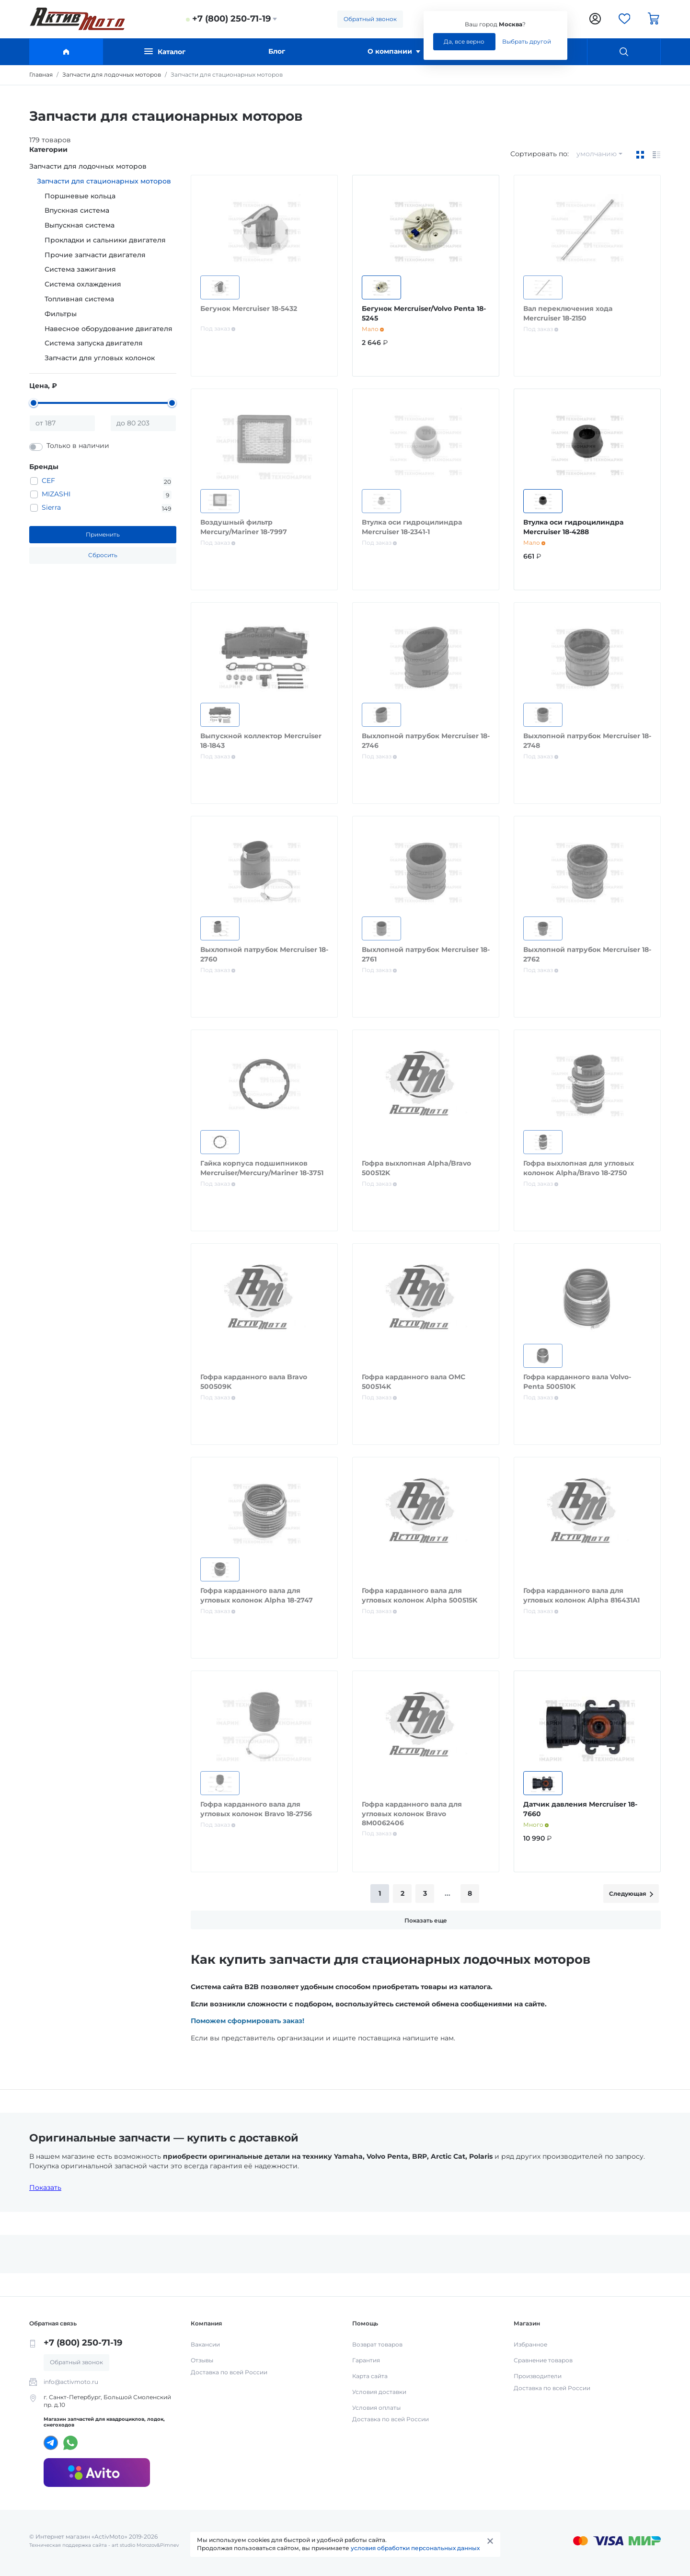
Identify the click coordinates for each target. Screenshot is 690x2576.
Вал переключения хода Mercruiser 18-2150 (567, 313)
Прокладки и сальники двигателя (105, 240)
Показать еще (425, 1920)
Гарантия (366, 2360)
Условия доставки (379, 2391)
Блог (276, 51)
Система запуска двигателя (94, 343)
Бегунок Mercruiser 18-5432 (248, 308)
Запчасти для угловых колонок (100, 358)
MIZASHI (56, 494)
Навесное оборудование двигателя (108, 328)
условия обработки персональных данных (415, 2548)
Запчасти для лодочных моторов (88, 166)
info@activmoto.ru (71, 2381)
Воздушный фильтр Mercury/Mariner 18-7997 (243, 527)
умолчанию (596, 153)
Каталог (164, 51)
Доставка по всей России (229, 2372)
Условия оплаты (376, 2407)
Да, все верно (464, 41)
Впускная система (77, 210)
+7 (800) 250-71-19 (231, 18)
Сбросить (102, 555)
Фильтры (61, 313)
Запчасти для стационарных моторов (104, 181)
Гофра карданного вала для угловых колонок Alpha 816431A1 (581, 1595)
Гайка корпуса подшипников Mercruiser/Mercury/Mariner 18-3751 (261, 1168)
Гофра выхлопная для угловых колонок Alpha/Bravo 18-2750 (578, 1168)
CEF (48, 480)
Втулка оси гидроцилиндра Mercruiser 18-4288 (573, 527)
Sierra (51, 507)
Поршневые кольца (80, 196)
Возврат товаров (377, 2344)
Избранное (530, 2344)
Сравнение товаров (543, 2360)
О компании (394, 51)
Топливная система (79, 299)
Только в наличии (77, 445)
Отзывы (202, 2360)
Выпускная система (80, 225)
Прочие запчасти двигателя (95, 255)
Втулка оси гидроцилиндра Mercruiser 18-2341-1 (412, 527)
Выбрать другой (526, 41)
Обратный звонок (370, 19)
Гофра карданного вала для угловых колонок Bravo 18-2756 (256, 1809)
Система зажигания (80, 269)
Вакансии (205, 2344)
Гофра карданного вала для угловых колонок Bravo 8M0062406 (412, 1813)
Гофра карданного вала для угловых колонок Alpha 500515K (419, 1595)
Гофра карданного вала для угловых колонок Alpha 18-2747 (256, 1595)
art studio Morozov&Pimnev (145, 2545)
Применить (103, 534)
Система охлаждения (83, 284)
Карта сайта (370, 2376)
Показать (45, 2187)
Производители (538, 2376)
